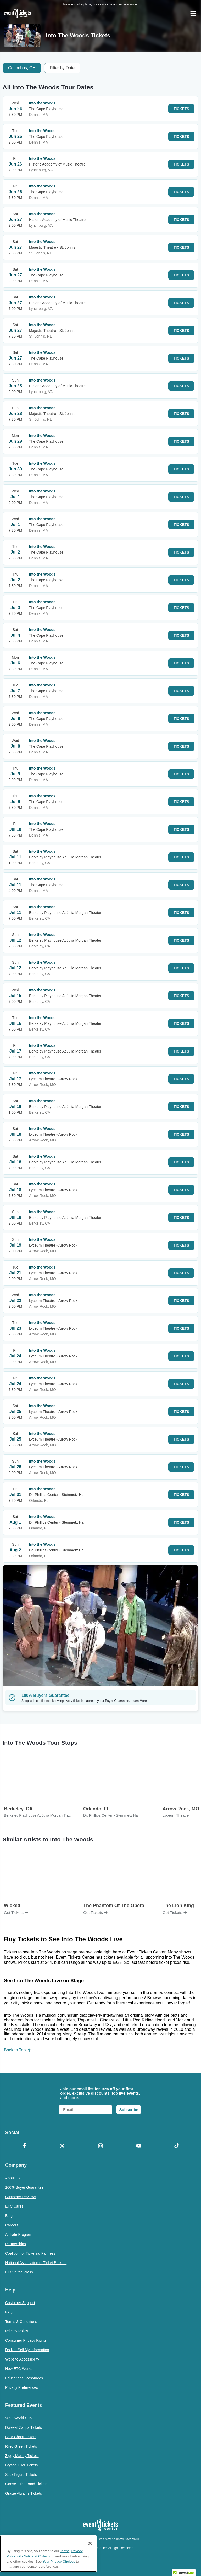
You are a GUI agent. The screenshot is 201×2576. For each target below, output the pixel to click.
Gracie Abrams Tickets (23, 2493)
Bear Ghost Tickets (20, 2437)
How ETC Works (18, 2369)
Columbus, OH (22, 68)
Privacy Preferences (21, 2387)
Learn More (140, 1701)
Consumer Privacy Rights (26, 2340)
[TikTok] (177, 2146)
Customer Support (20, 2303)
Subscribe (128, 2109)
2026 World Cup (18, 2418)
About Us (12, 2178)
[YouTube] (139, 2146)
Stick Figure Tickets (21, 2474)
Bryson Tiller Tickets (21, 2465)
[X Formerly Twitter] (62, 2146)
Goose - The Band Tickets (26, 2484)
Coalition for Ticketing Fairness (30, 2253)
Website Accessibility (22, 2359)
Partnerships (15, 2244)
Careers (11, 2225)
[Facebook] (24, 2146)
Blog (9, 2216)
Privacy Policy (16, 2331)
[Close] (90, 2543)
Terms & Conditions (21, 2321)
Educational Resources (24, 2378)
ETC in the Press (19, 2272)
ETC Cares (14, 2206)
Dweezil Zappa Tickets (23, 2427)
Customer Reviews (20, 2197)
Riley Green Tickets (21, 2446)
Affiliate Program (18, 2234)
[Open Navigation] (193, 13)
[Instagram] (100, 2146)
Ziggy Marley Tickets (22, 2456)
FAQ (9, 2312)
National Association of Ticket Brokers (35, 2263)
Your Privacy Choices (59, 2561)
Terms (65, 2551)
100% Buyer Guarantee (24, 2187)
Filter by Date (62, 68)
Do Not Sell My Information (27, 2350)
